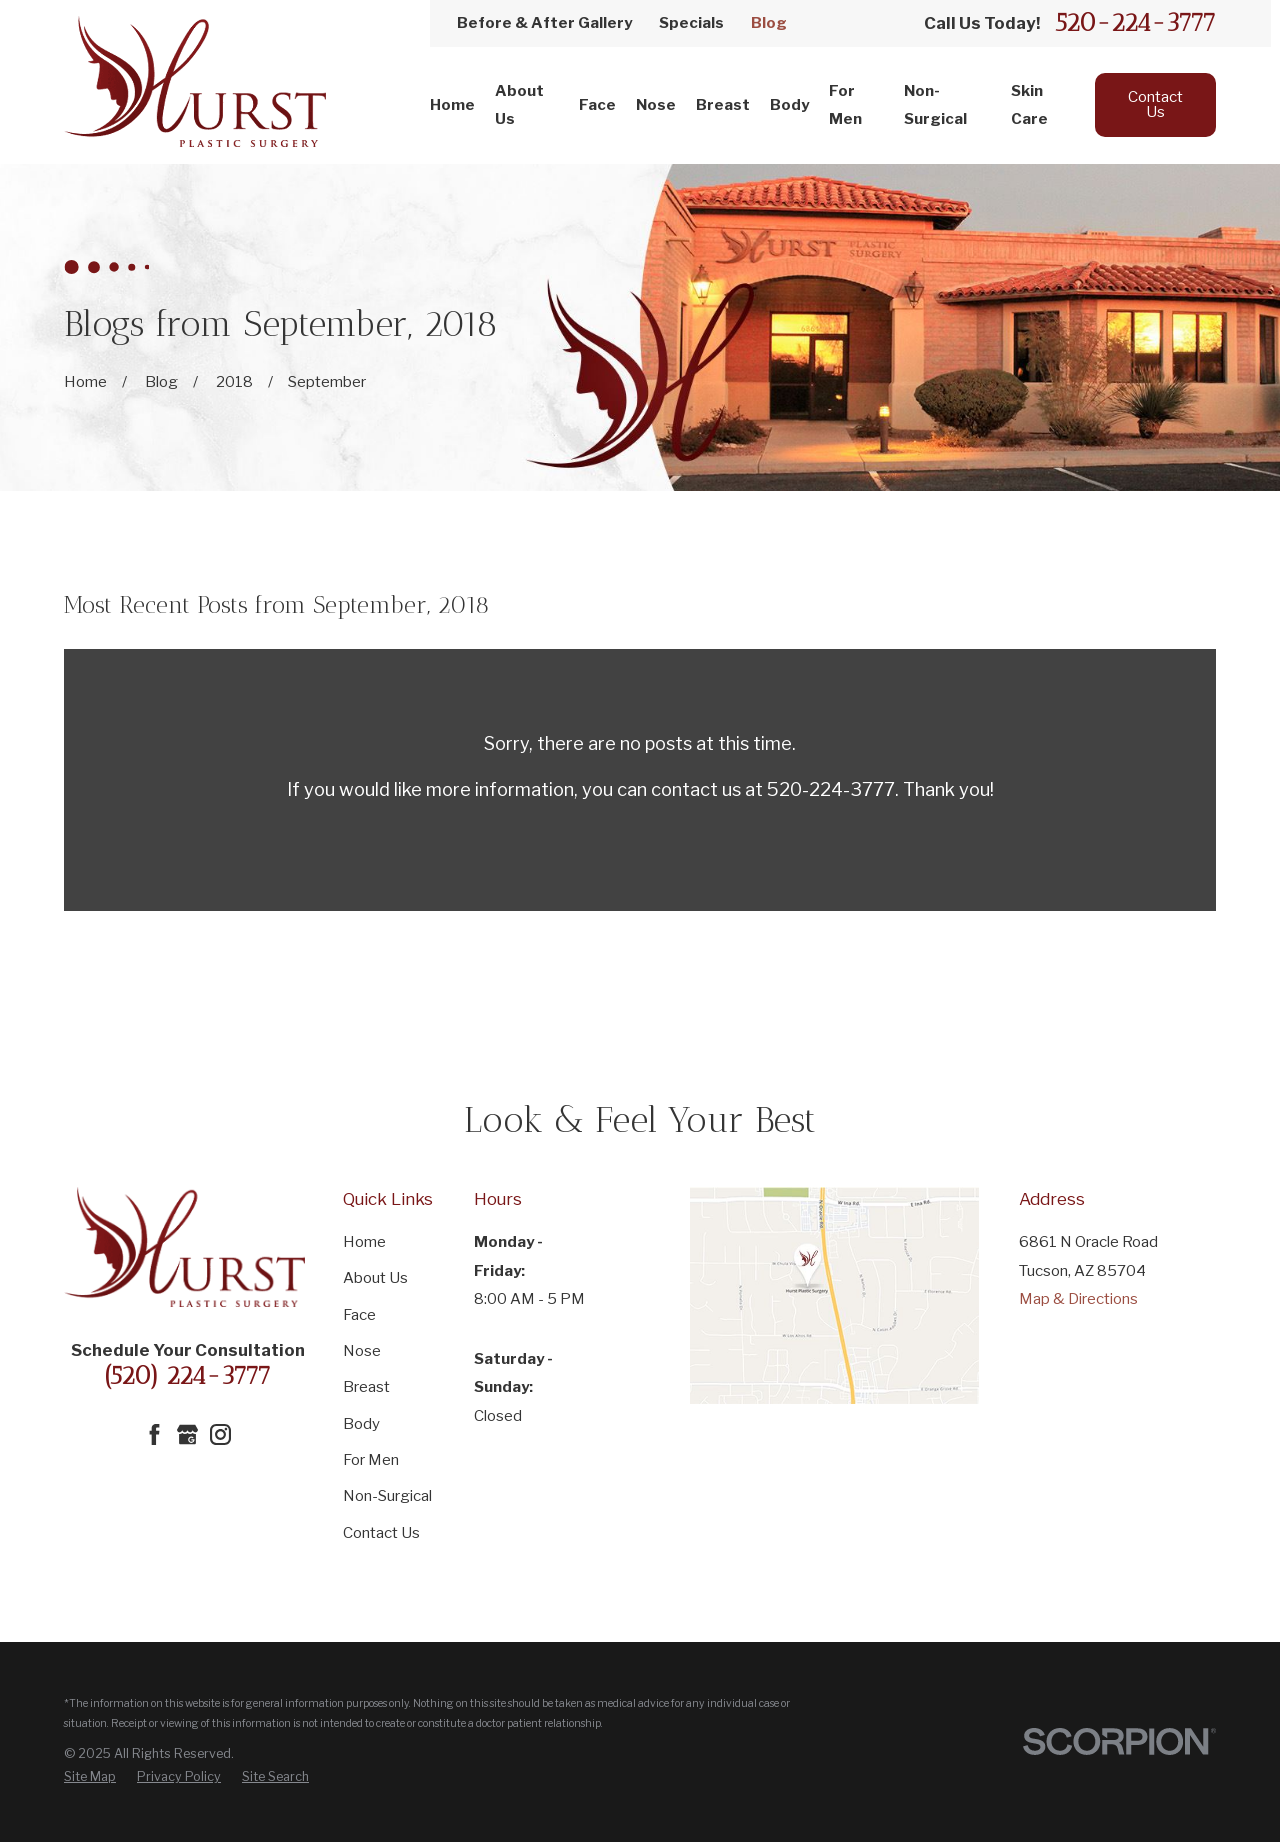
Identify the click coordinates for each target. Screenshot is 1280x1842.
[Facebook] (154, 1434)
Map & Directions (1078, 1299)
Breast (366, 1387)
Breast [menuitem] (723, 105)
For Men (371, 1460)
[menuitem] (90, 1777)
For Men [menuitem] (845, 105)
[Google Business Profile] (187, 1434)
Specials (691, 23)
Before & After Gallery (544, 23)
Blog (769, 23)
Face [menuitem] (597, 105)
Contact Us (1155, 104)
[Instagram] (220, 1434)
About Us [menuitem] (519, 105)
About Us (375, 1278)
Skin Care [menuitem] (1029, 105)
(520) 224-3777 (187, 1375)
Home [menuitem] (452, 105)
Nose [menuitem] (656, 105)
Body (361, 1424)
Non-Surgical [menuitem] (935, 105)
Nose (362, 1351)
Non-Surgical (387, 1496)
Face (359, 1315)
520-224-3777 (1135, 23)
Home (364, 1242)
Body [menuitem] (789, 105)
